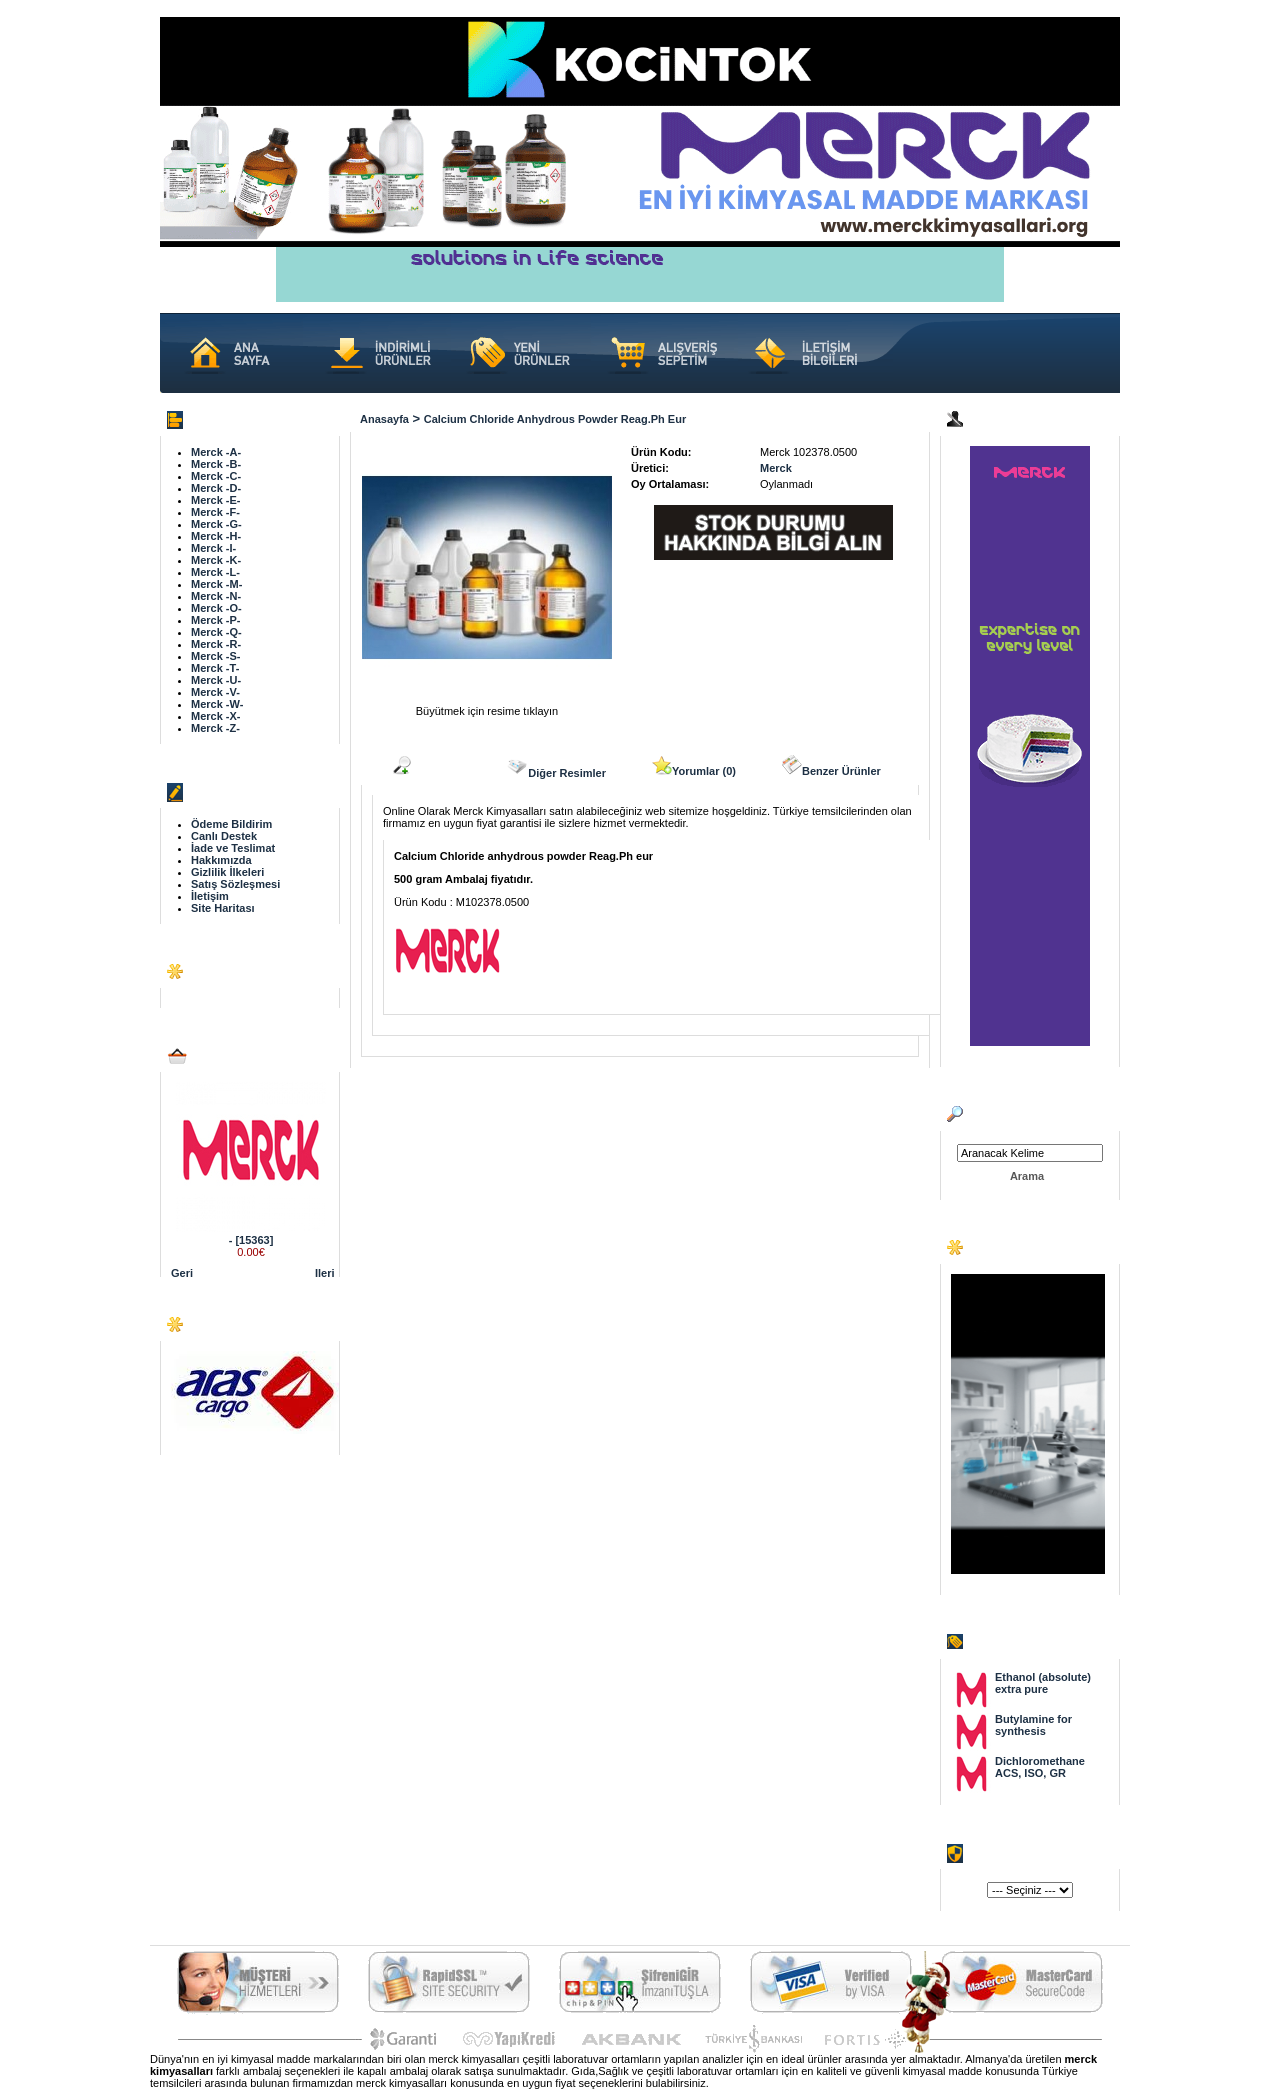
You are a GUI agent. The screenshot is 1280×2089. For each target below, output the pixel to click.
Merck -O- (216, 608)
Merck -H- (216, 536)
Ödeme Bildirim (231, 824)
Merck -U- (216, 680)
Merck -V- (215, 692)
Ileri (325, 1273)
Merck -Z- (215, 728)
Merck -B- (216, 464)
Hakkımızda (221, 860)
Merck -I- (213, 548)
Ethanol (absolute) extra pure (1043, 1683)
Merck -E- (216, 500)
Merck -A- (216, 452)
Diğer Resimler (556, 767)
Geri (182, 1273)
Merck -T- (215, 668)
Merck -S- (216, 656)
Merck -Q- (216, 632)
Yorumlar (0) (694, 766)
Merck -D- (216, 488)
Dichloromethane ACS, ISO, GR (1040, 1767)
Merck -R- (216, 644)
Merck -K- (216, 560)
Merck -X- (216, 716)
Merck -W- (217, 704)
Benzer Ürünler (831, 766)
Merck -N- (216, 596)
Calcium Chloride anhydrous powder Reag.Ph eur (555, 419)
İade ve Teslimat (233, 848)
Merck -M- (216, 584)
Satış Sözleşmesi (235, 884)
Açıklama (426, 766)
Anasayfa (384, 419)
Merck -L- (215, 572)
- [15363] (251, 1240)
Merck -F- (215, 512)
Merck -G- (216, 524)
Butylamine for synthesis (1033, 1725)
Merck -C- (216, 476)
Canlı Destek (224, 836)
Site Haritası (223, 908)
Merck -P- (216, 620)
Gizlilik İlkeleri (227, 872)
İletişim (210, 896)
